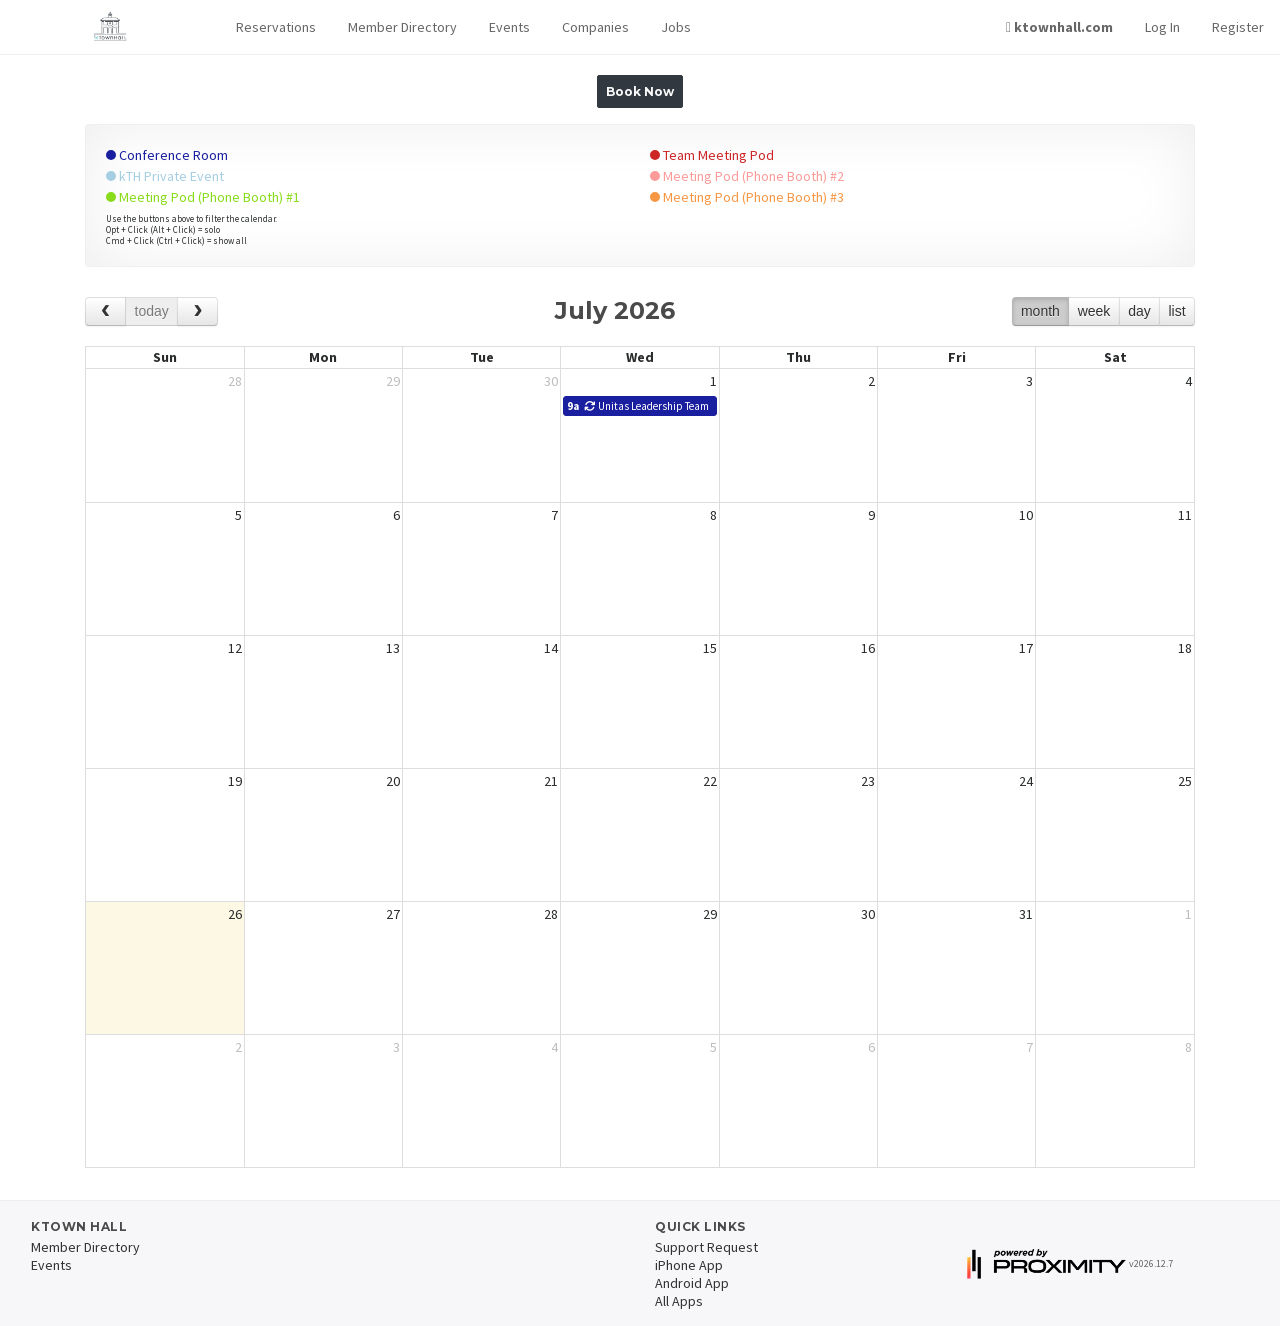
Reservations (276, 27)
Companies (595, 27)
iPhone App (689, 1265)
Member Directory (402, 27)
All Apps (679, 1301)
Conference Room (167, 155)
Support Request (706, 1247)
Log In (1162, 27)
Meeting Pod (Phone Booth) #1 (203, 197)
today (152, 311)
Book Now (640, 91)
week (1094, 311)
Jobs (676, 27)
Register (1238, 27)
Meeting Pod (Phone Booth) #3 (747, 197)
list (1176, 311)
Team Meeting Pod (712, 155)
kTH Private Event (165, 176)
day (1139, 311)
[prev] (105, 311)
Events (509, 27)
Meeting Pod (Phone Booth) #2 (747, 176)
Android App (692, 1283)
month (1040, 311)
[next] (197, 311)
